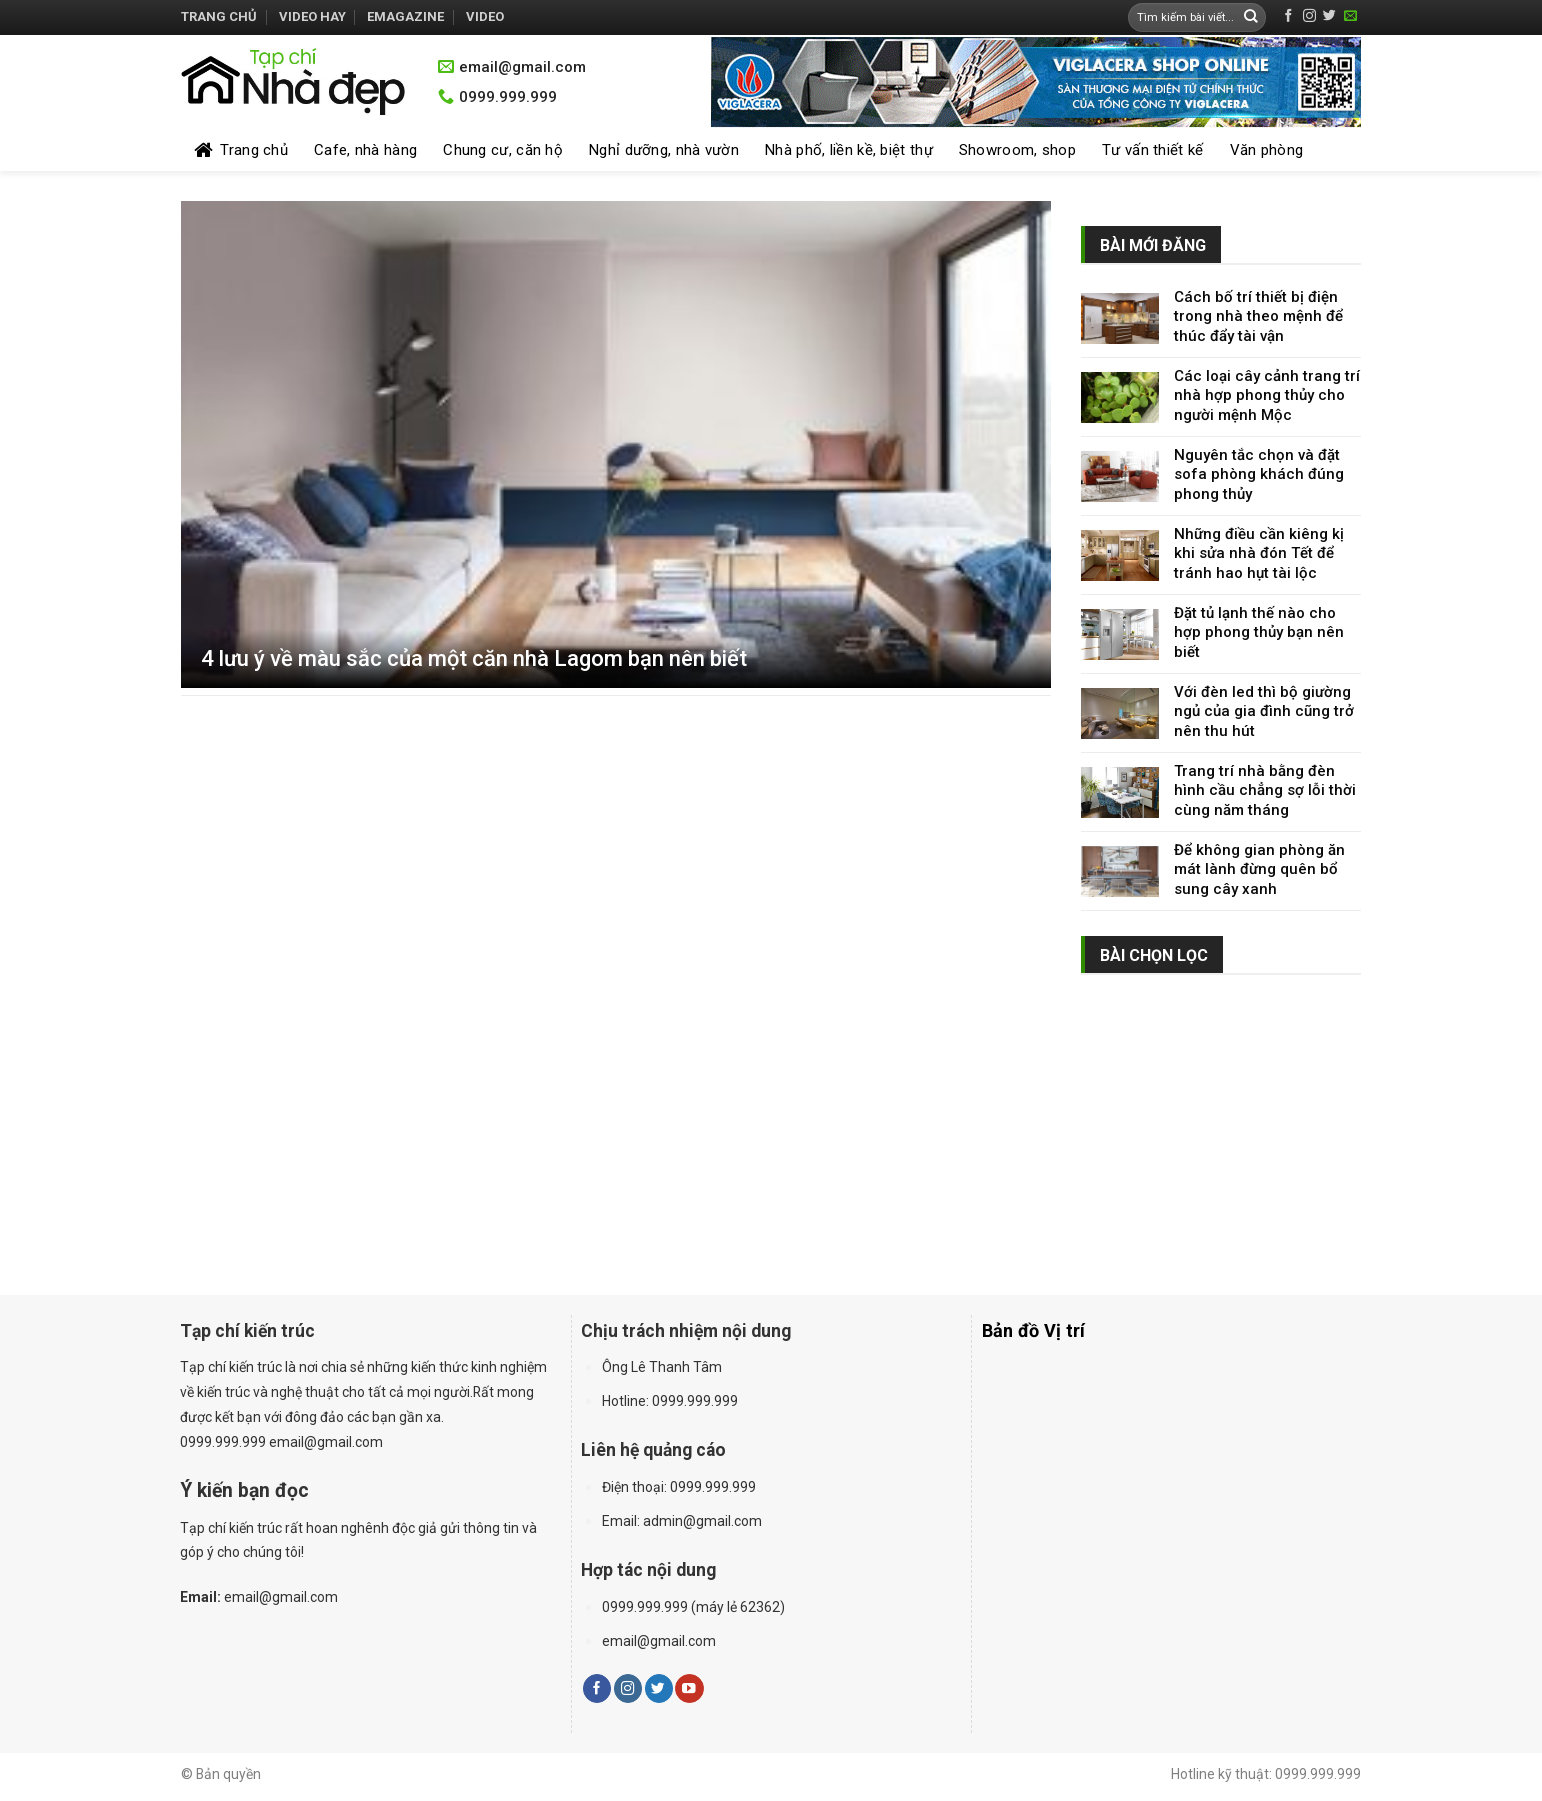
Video (485, 16)
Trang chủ (219, 16)
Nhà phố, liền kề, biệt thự (849, 150)
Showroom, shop (1017, 150)
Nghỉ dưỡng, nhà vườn (664, 150)
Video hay (312, 16)
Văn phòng (1267, 150)
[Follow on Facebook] (1288, 16)
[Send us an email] (1350, 16)
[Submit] (1251, 17)
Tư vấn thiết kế (1153, 150)
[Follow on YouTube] (689, 1688)
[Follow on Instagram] (1309, 16)
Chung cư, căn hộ (503, 150)
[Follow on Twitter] (1329, 16)
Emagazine (405, 16)
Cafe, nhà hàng (365, 150)
